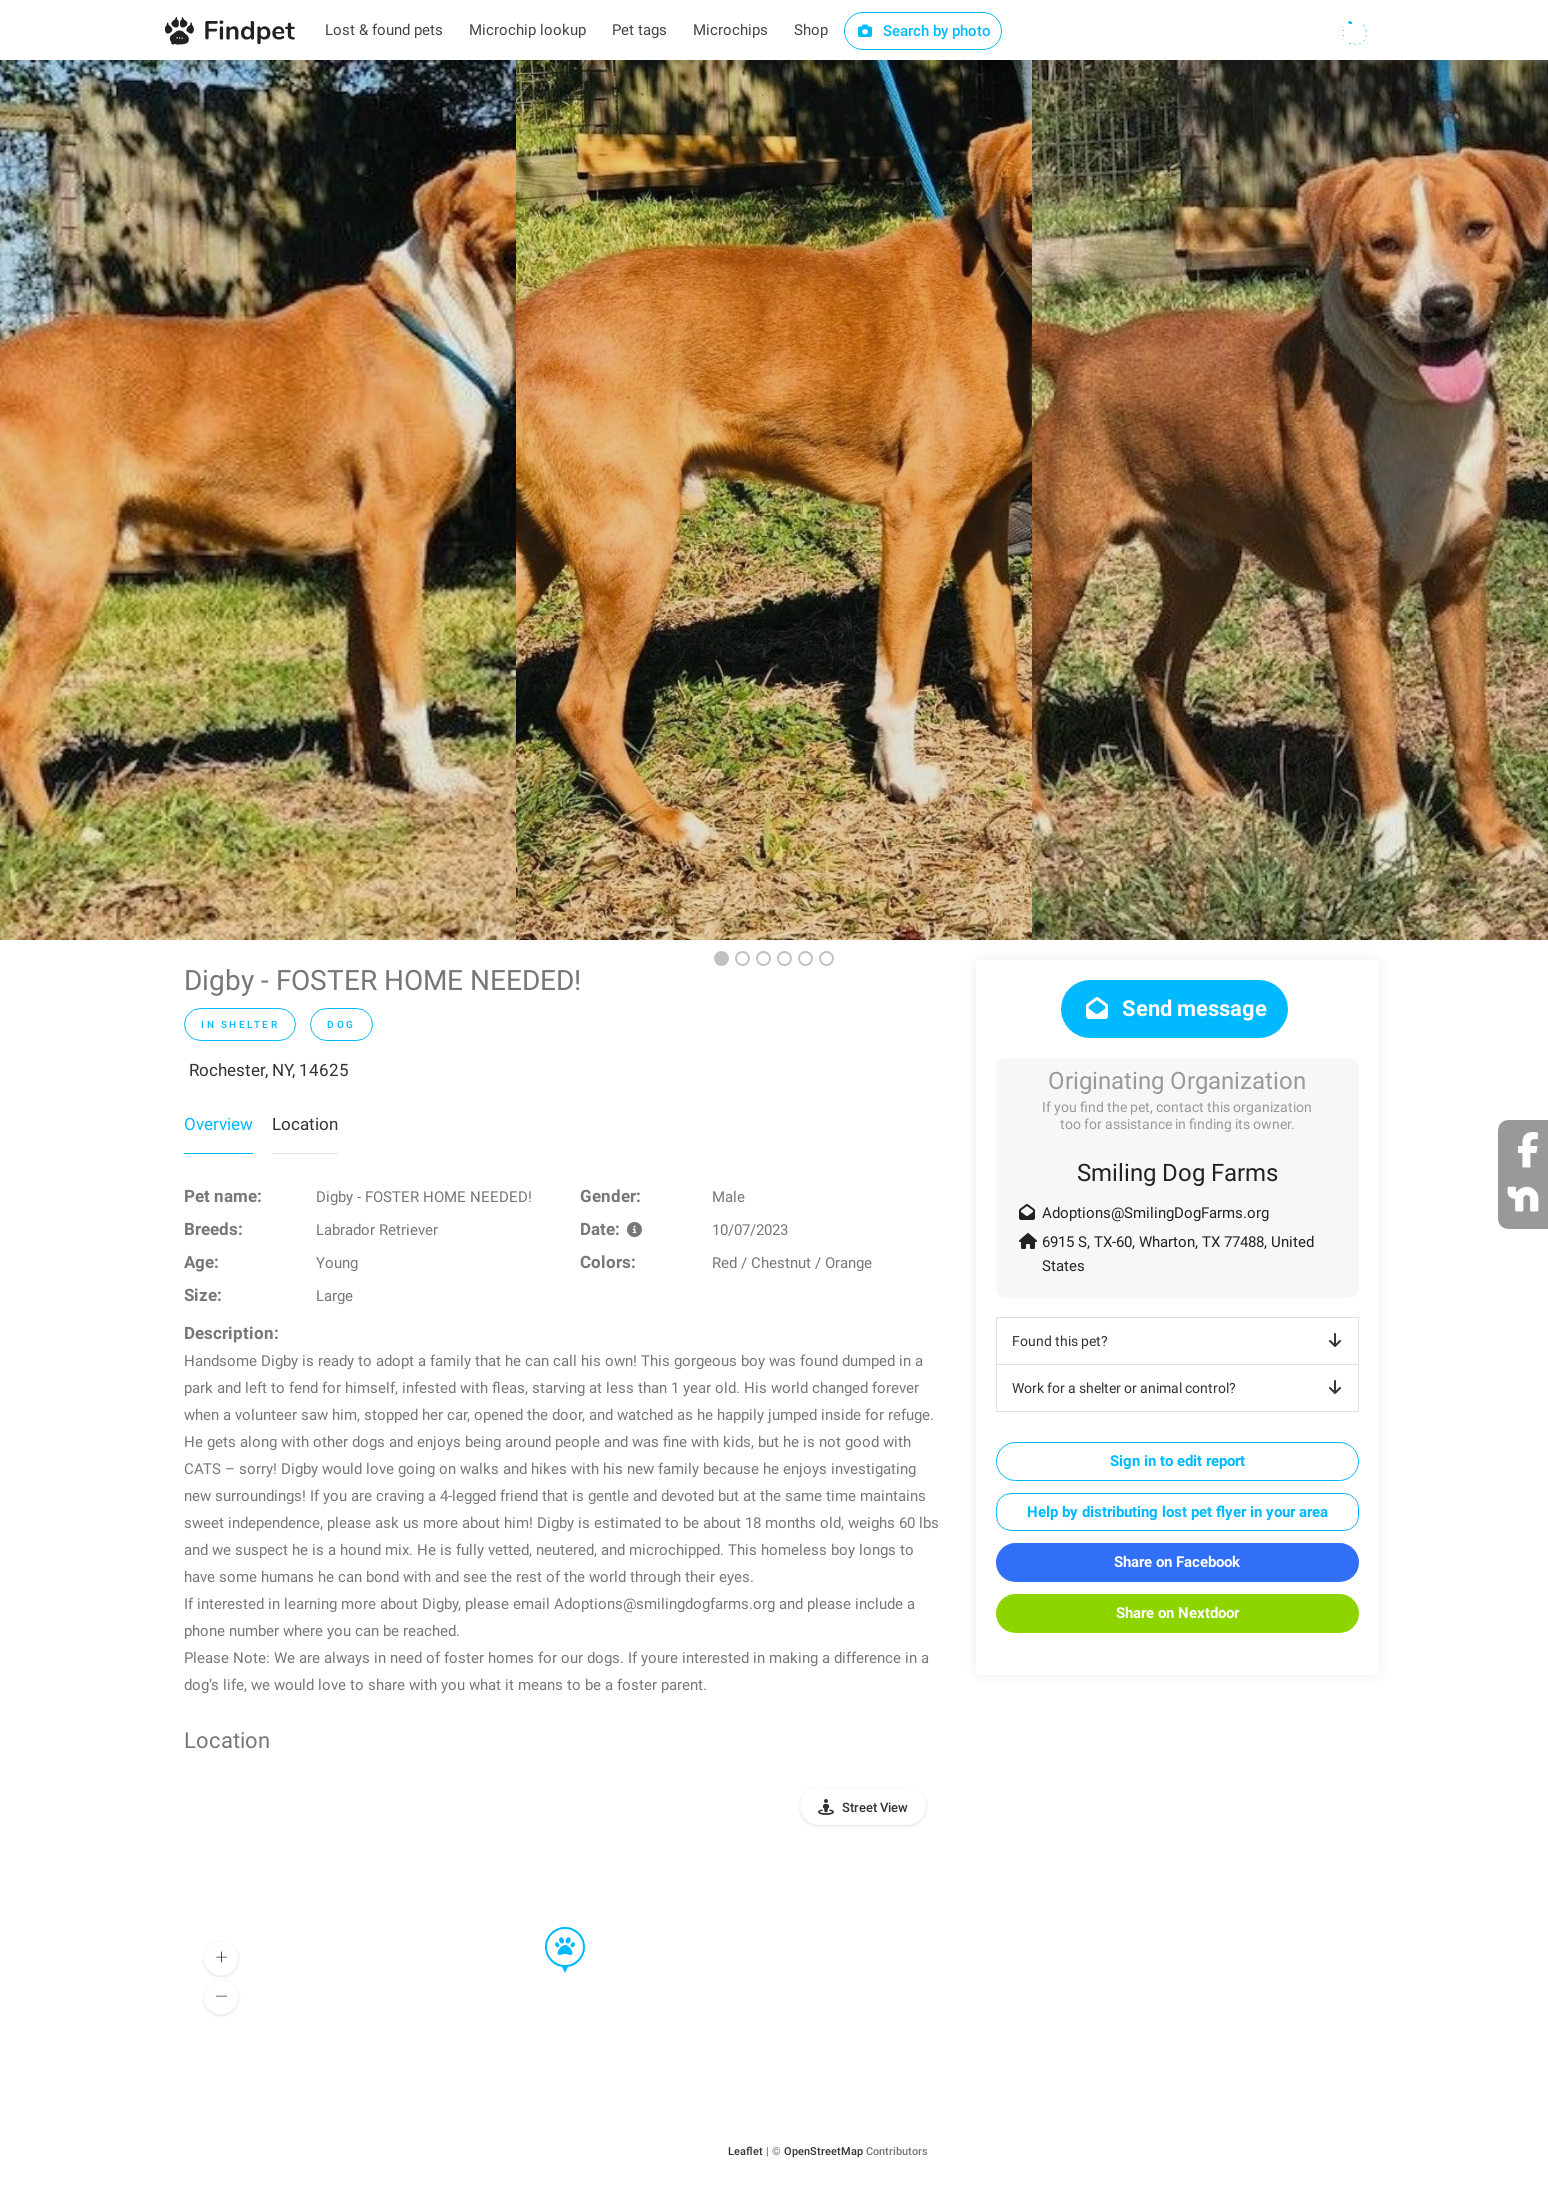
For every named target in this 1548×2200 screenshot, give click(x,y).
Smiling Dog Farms (1177, 1173)
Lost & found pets (384, 30)
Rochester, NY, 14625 (269, 1070)
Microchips (730, 30)
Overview (218, 1124)
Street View (875, 1807)
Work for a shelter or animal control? (1180, 1388)
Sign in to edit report (1177, 1461)
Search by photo (923, 31)
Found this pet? (1180, 1341)
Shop (811, 30)
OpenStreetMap (823, 2151)
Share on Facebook (1177, 1562)
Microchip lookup (527, 30)
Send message (1174, 1008)
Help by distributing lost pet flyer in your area (1177, 1512)
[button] (551, 1928)
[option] (258, 500)
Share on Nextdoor (1177, 1613)
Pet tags (639, 30)
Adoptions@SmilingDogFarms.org (1155, 1213)
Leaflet (745, 2151)
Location (305, 1124)
